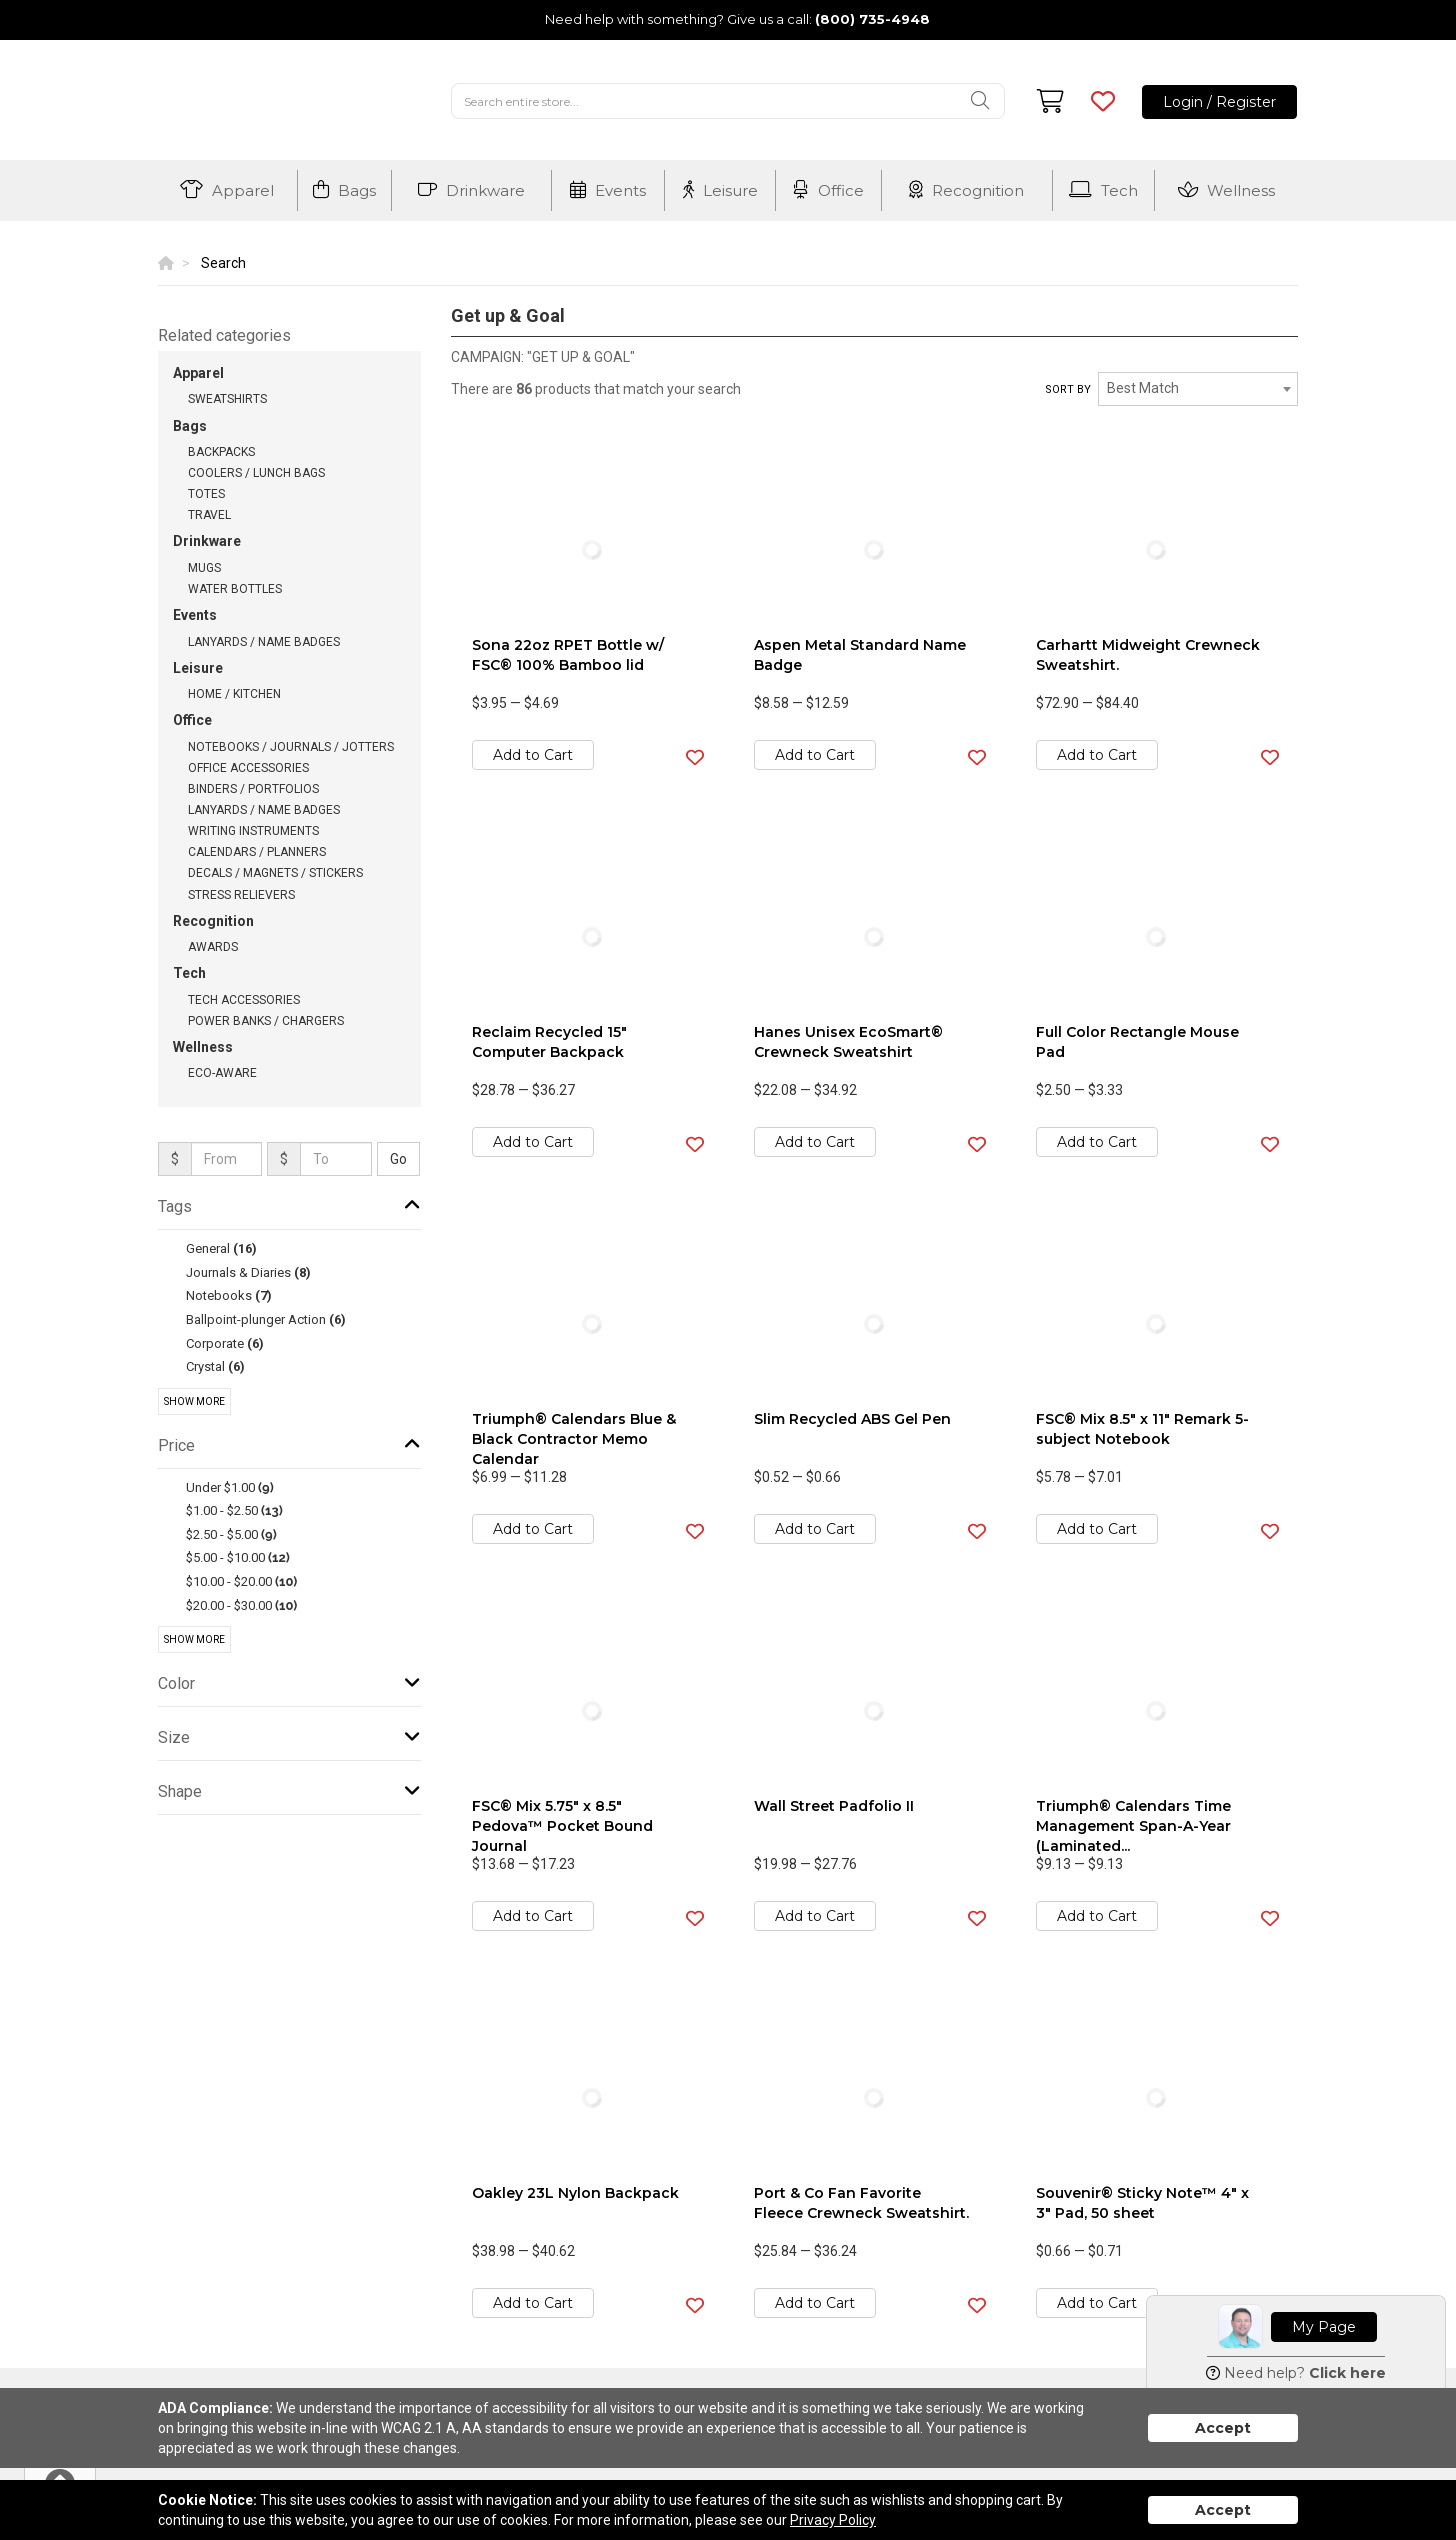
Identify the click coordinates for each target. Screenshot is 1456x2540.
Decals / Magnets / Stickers (275, 873)
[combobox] (1198, 389)
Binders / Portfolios (253, 789)
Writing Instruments (253, 831)
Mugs (204, 568)
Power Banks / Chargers (266, 1021)
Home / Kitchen (234, 694)
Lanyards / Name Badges (264, 642)
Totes (206, 494)
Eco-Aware (222, 1073)
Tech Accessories (244, 1000)
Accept (1223, 2428)
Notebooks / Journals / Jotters (291, 747)
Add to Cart (533, 755)
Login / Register (1219, 102)
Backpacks (221, 452)
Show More (194, 1401)
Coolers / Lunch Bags (256, 473)
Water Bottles (235, 589)
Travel (209, 515)
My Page (1324, 2327)
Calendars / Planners (257, 852)
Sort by (1068, 389)
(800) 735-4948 (872, 19)
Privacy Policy (833, 2520)
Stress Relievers (241, 895)
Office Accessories (248, 768)
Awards (213, 947)
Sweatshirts (227, 399)
